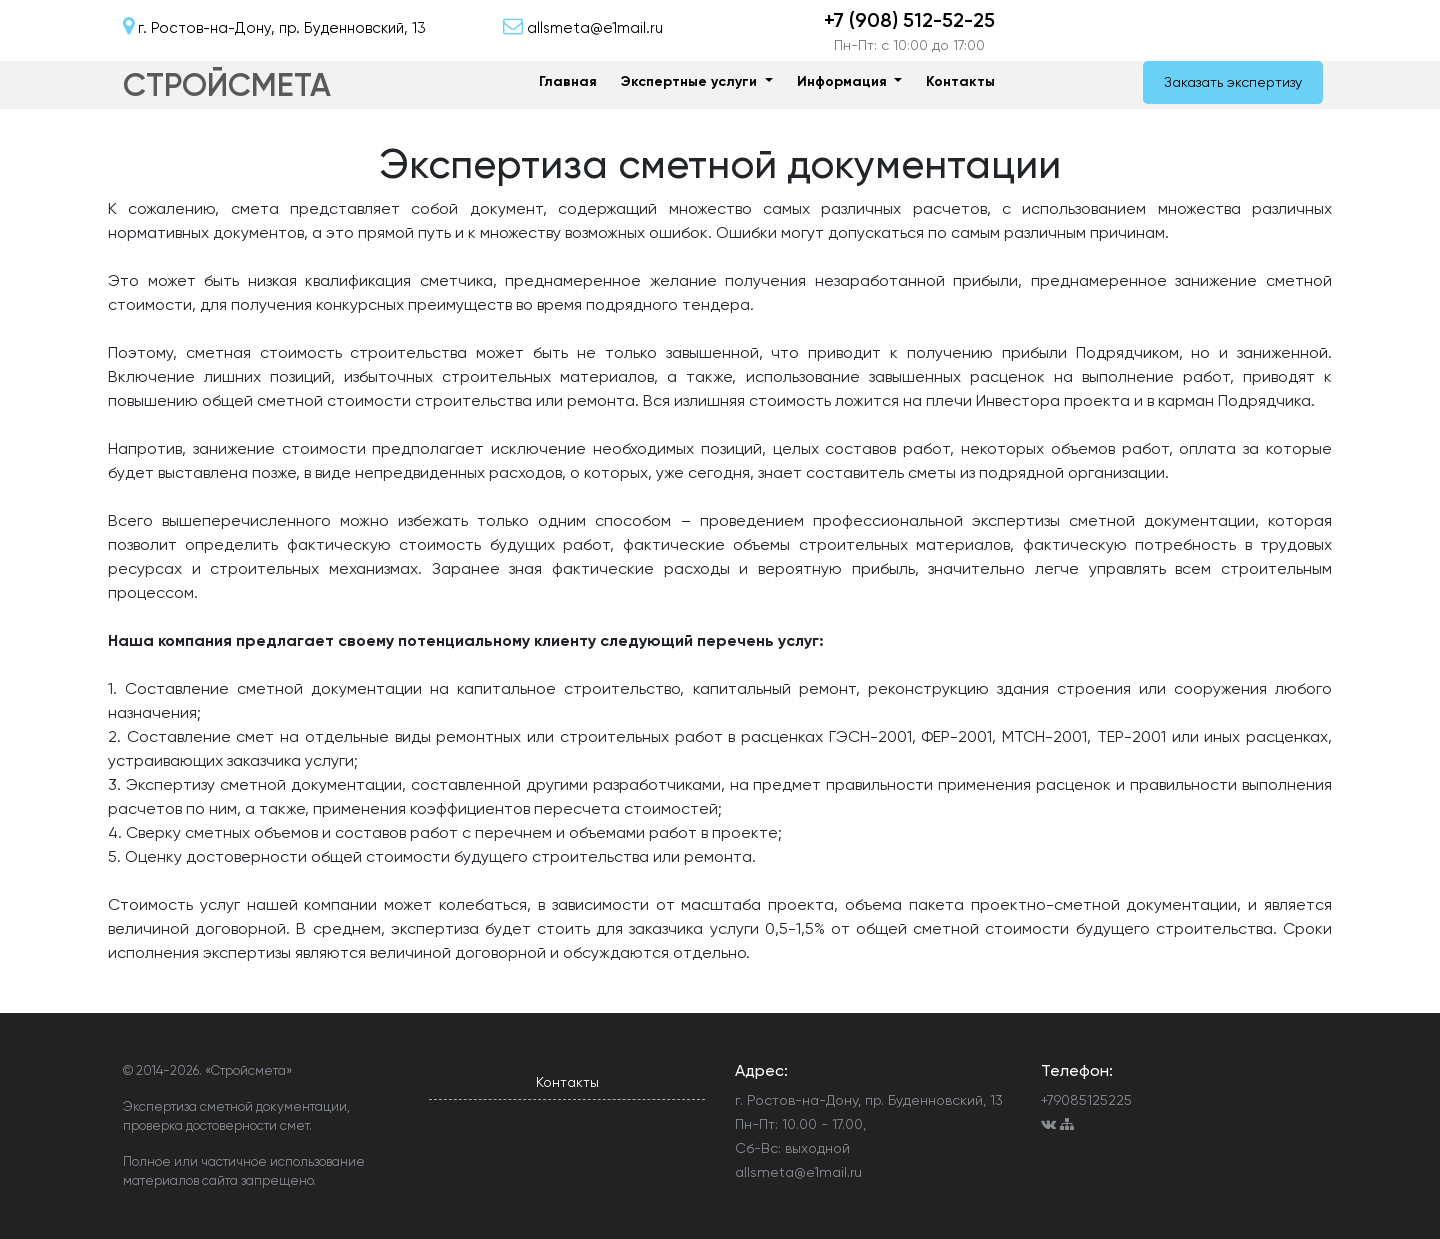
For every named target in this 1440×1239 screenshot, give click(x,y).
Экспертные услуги (691, 81)
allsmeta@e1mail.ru (798, 1172)
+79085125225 (1086, 1100)
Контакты (960, 81)
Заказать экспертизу (1233, 82)
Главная (568, 81)
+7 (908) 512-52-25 (909, 20)
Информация (844, 81)
